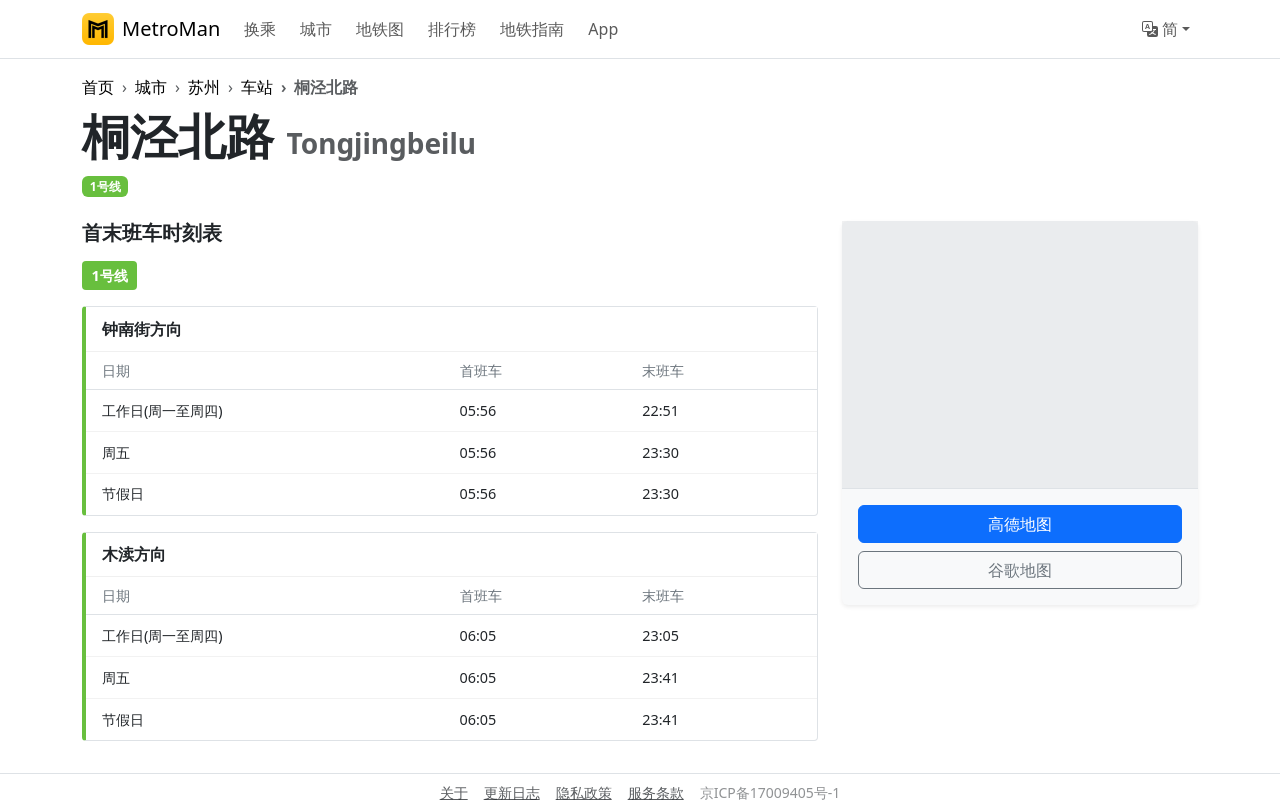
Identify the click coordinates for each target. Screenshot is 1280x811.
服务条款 (656, 792)
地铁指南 (532, 29)
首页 (98, 87)
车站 (257, 87)
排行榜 (452, 29)
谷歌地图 (1020, 570)
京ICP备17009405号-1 (770, 792)
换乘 (260, 29)
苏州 (204, 87)
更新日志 (512, 792)
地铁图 (380, 29)
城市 (316, 29)
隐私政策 (584, 792)
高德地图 (1020, 524)
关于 (454, 792)
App (603, 29)
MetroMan (151, 29)
